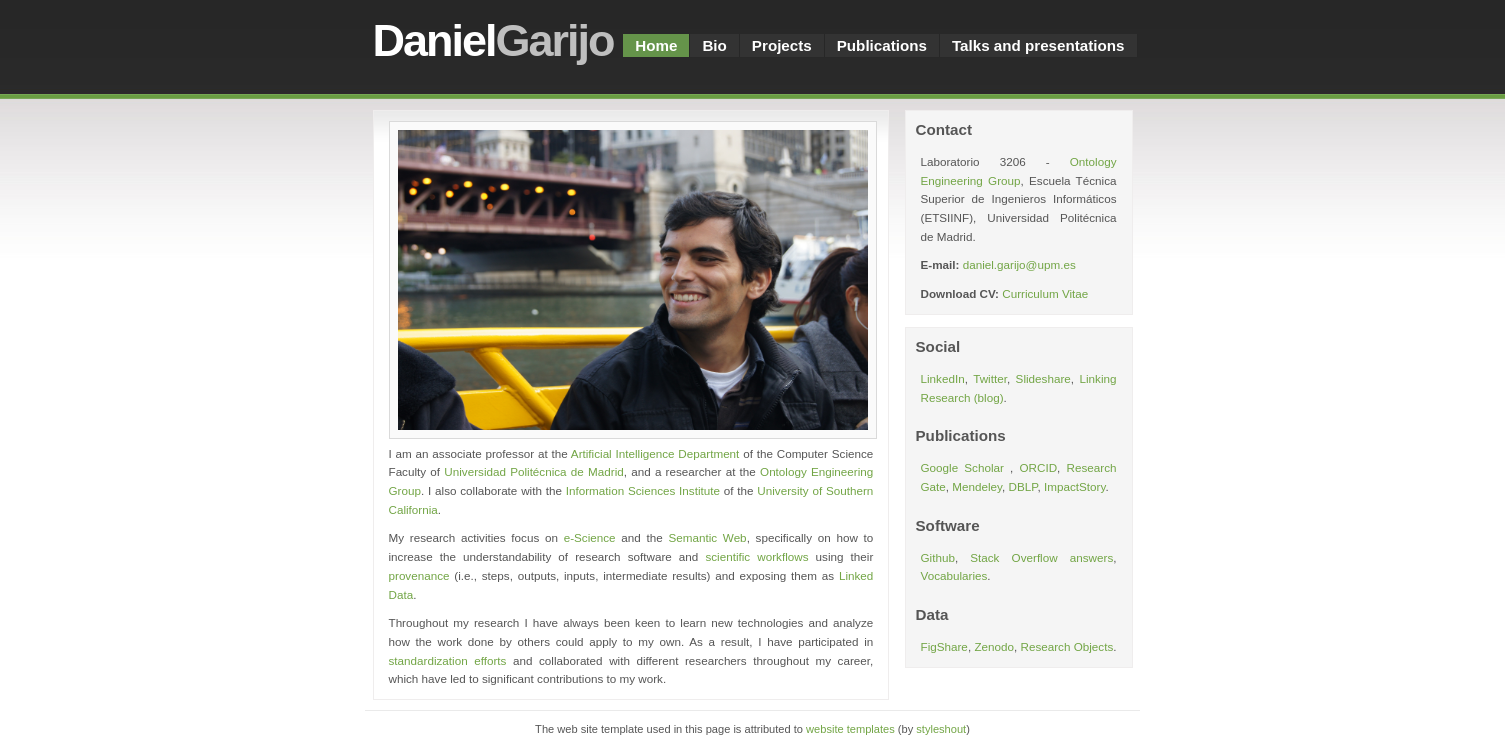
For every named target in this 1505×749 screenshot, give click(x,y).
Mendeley (977, 486)
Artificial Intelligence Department (655, 453)
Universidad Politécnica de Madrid (533, 471)
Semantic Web (707, 537)
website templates (850, 729)
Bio (714, 45)
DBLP (1023, 486)
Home (656, 45)
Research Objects (1066, 646)
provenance (419, 575)
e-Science (590, 537)
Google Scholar (966, 467)
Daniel (493, 40)
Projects (782, 45)
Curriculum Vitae (1045, 293)
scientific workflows (756, 556)
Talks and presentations (1038, 45)
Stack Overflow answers (1041, 557)
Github (938, 557)
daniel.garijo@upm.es (1019, 264)
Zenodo (994, 646)
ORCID (1038, 467)
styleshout (941, 729)
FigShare (944, 646)
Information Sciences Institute (643, 490)
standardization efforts (448, 660)
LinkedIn (943, 378)
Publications (882, 45)
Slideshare (1043, 378)
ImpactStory (1074, 486)
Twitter (990, 378)
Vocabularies (954, 575)
